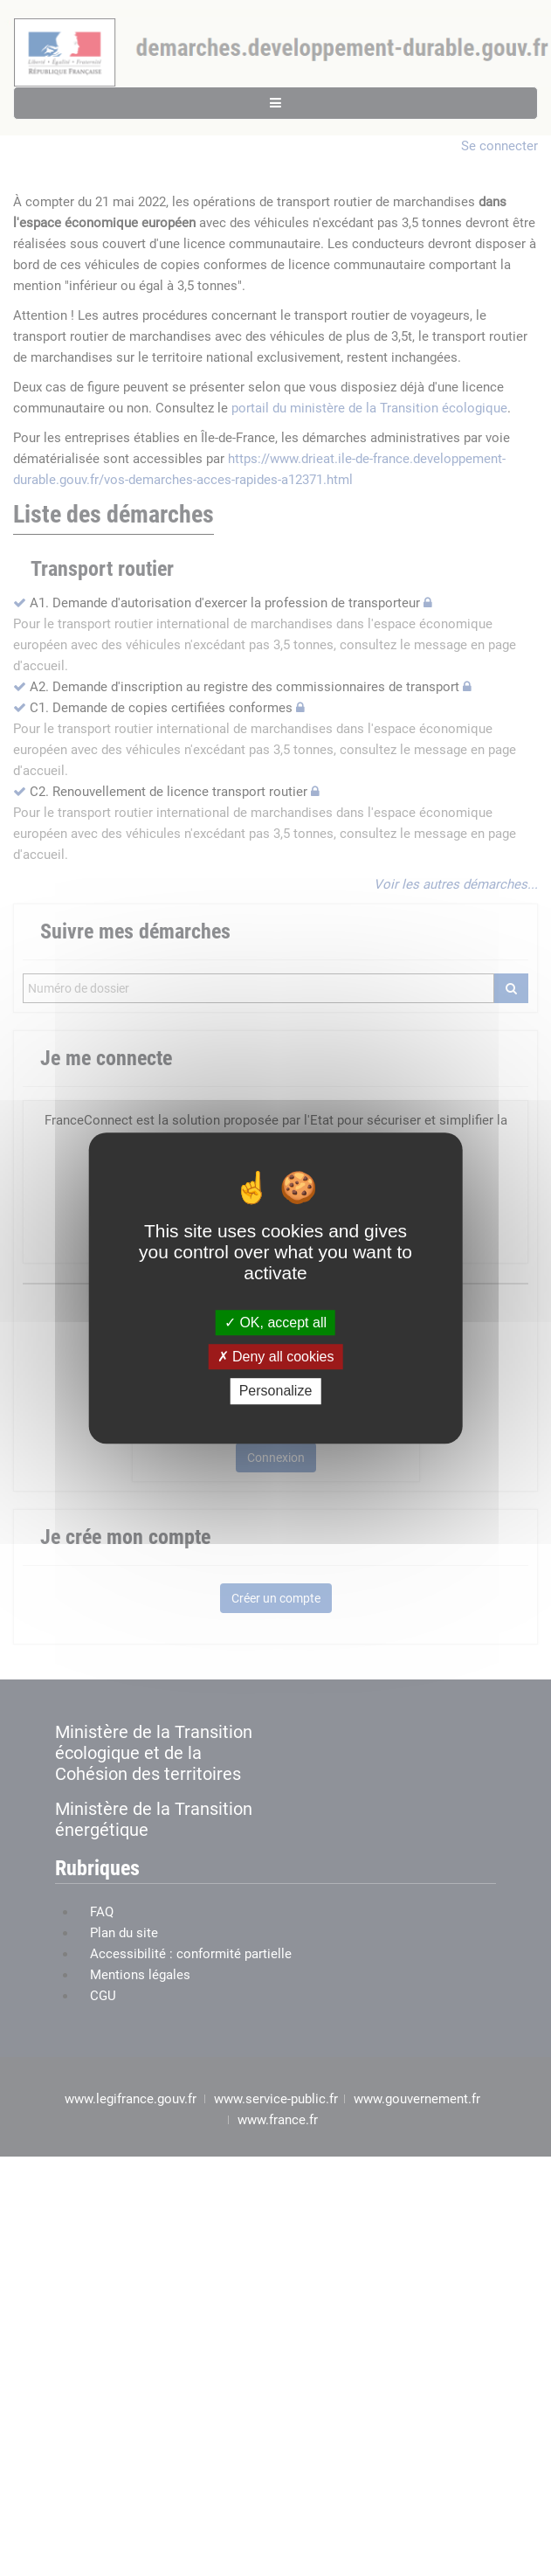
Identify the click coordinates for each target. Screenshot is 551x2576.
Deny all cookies (275, 1356)
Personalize (276, 1391)
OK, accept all (275, 1322)
